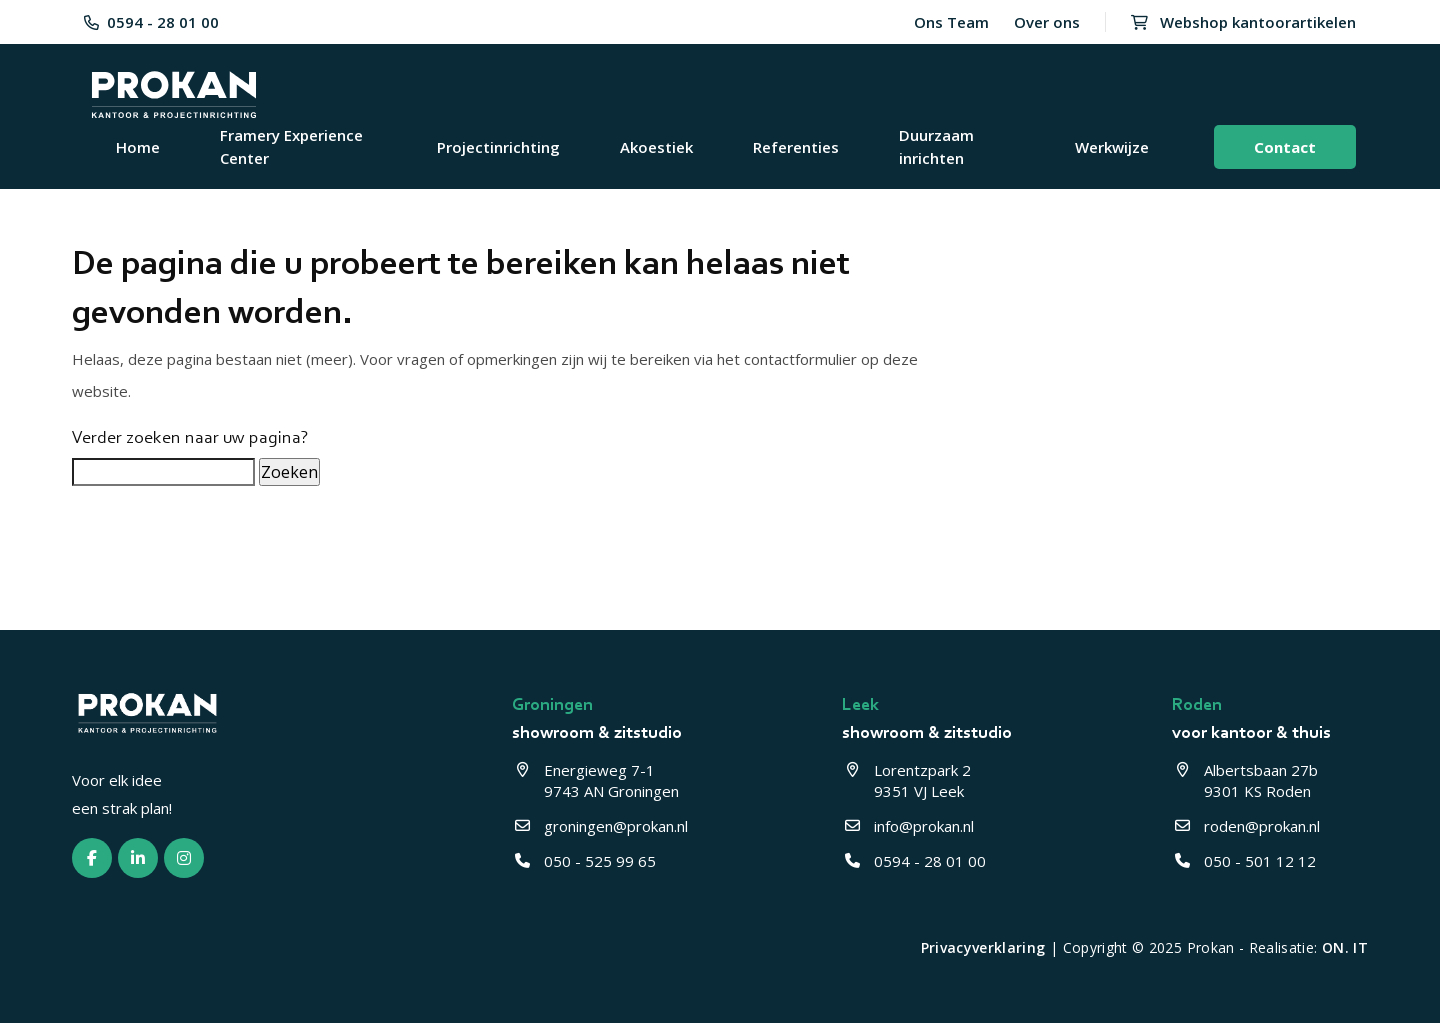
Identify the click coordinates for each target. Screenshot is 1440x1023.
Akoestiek (656, 147)
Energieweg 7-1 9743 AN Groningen (595, 780)
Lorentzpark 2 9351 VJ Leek (908, 780)
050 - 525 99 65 (584, 861)
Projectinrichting (498, 147)
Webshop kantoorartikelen (1243, 22)
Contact (1285, 147)
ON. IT (1345, 947)
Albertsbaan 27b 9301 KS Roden (1247, 780)
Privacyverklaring (983, 947)
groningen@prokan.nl (600, 826)
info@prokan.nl (908, 826)
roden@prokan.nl (1246, 826)
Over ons (1047, 22)
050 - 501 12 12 (1244, 861)
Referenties (796, 147)
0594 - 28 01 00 (151, 22)
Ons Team (951, 22)
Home (138, 147)
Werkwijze (1112, 147)
